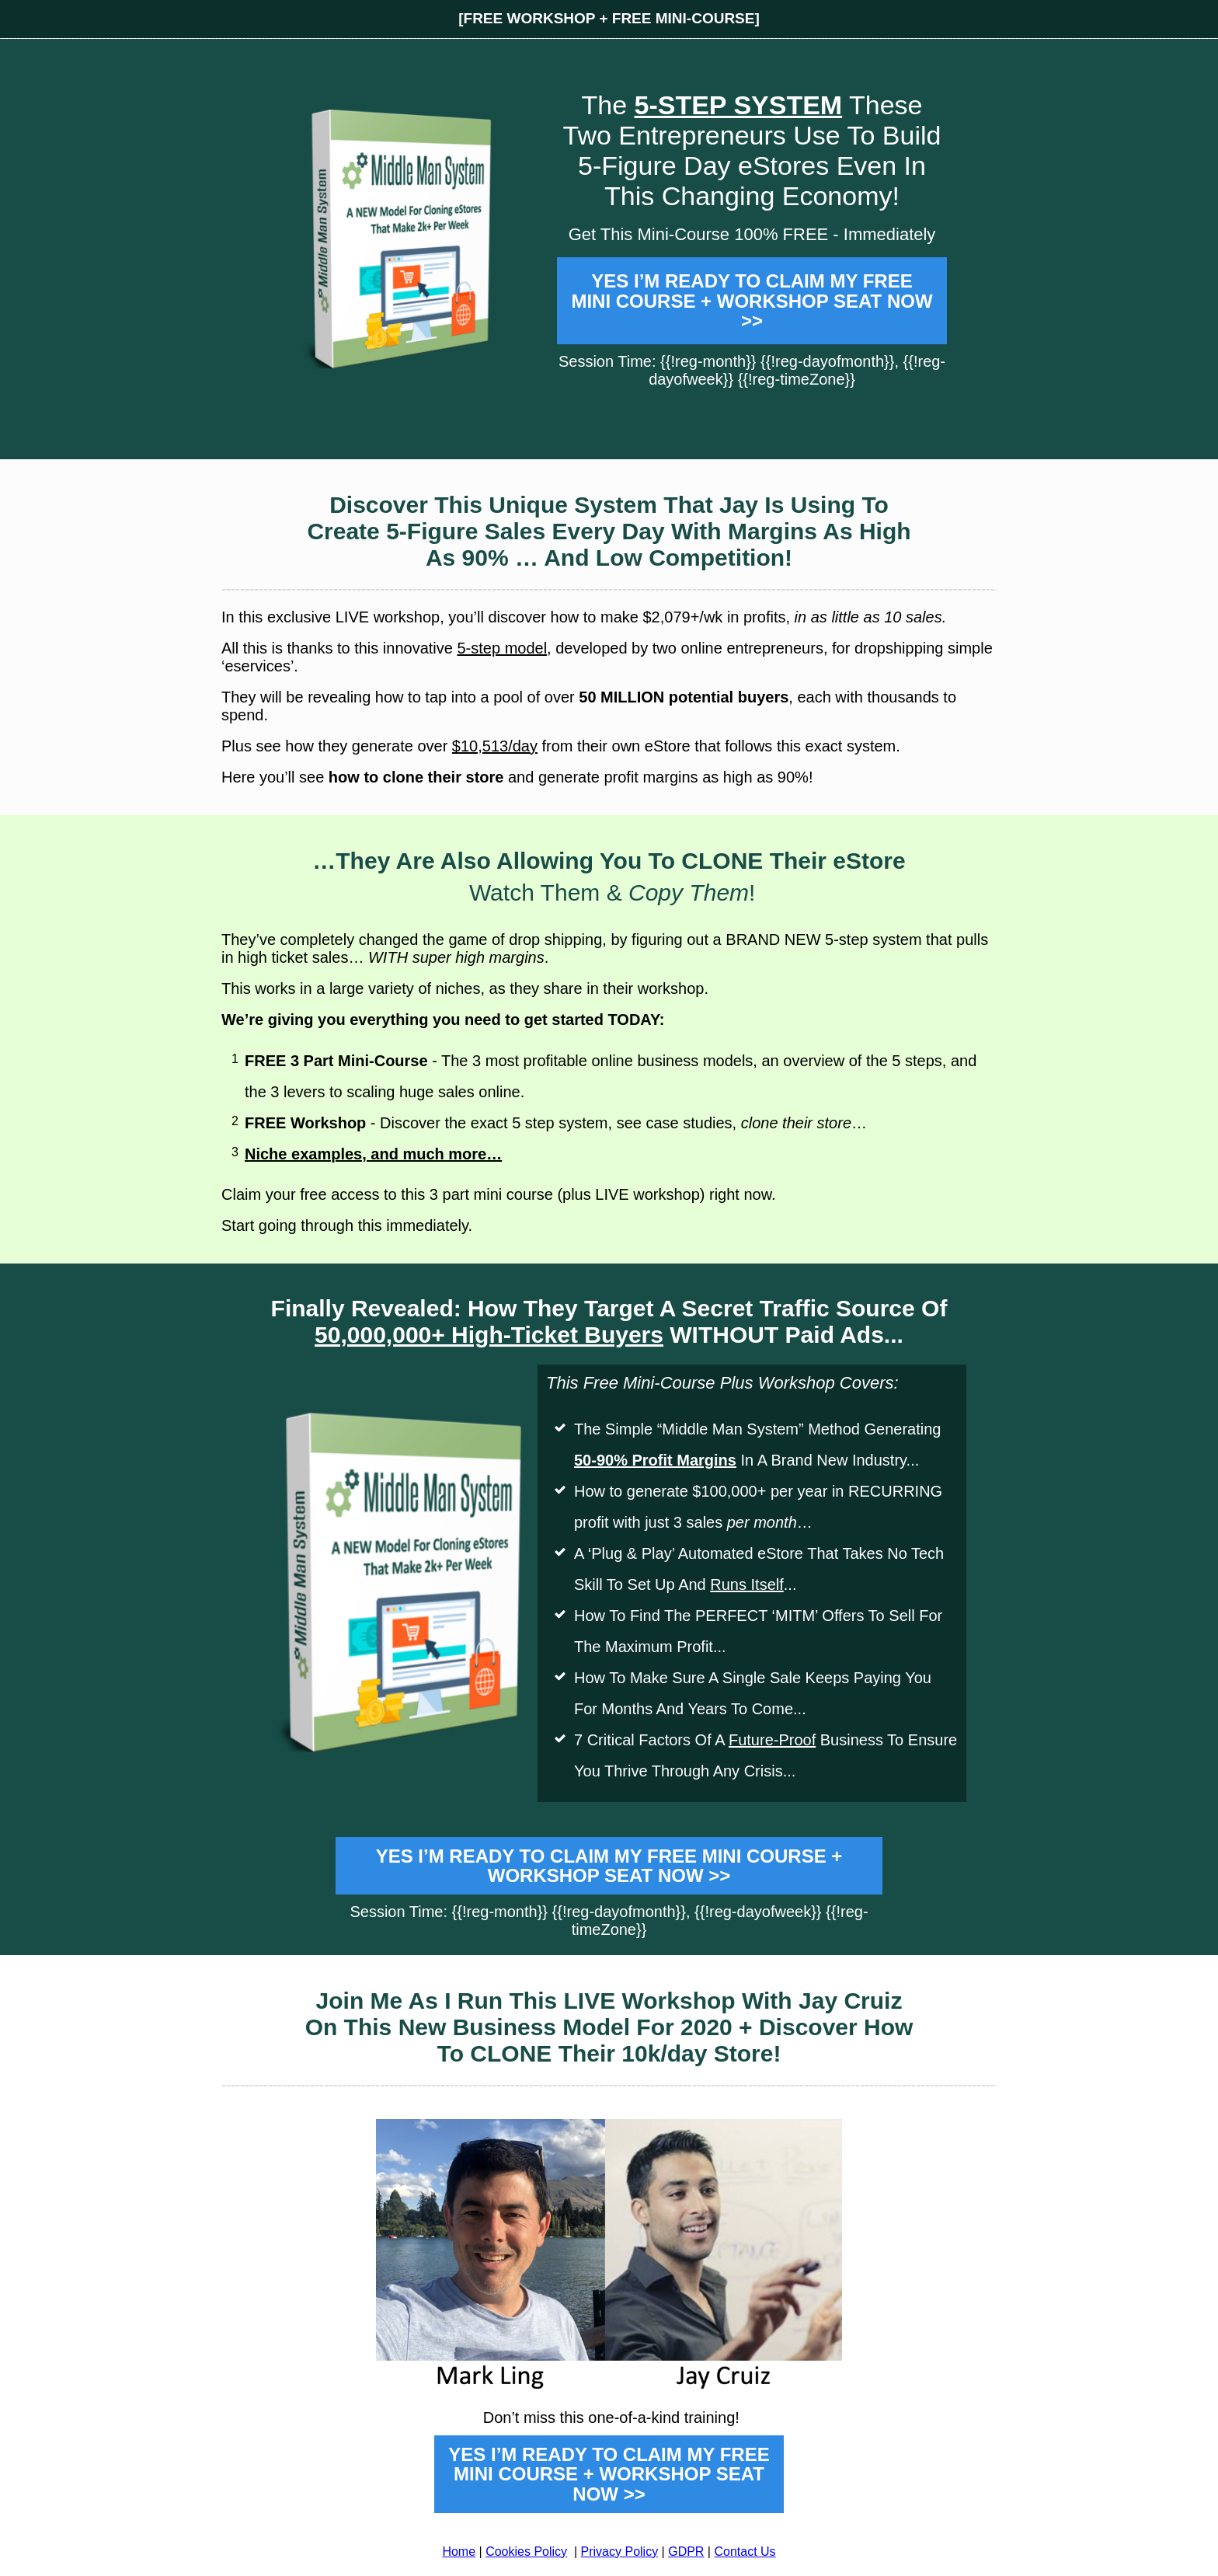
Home (458, 2551)
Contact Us (744, 2551)
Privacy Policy (620, 2551)
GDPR (686, 2551)
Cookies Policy (526, 2551)
